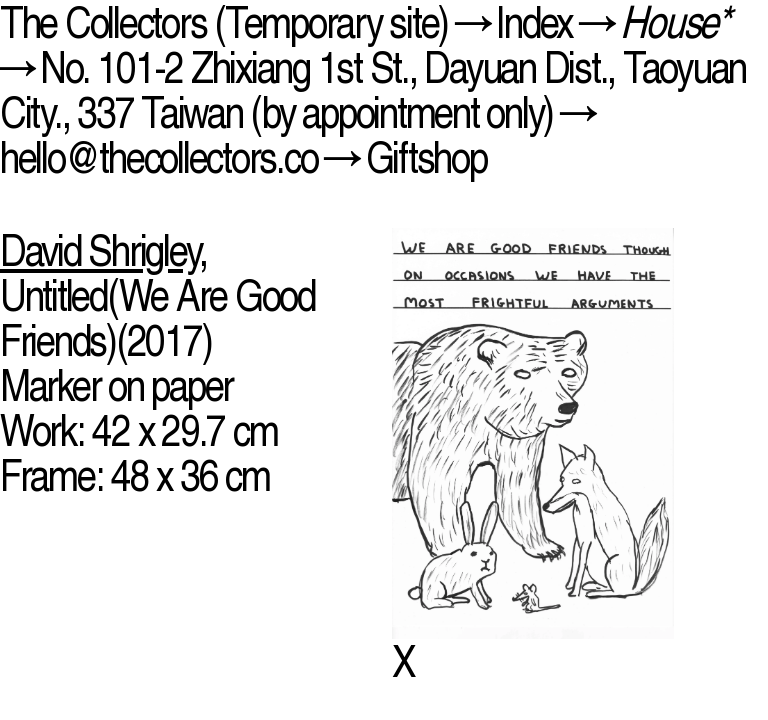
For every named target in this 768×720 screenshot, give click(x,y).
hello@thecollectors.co (158, 157)
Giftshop (426, 157)
